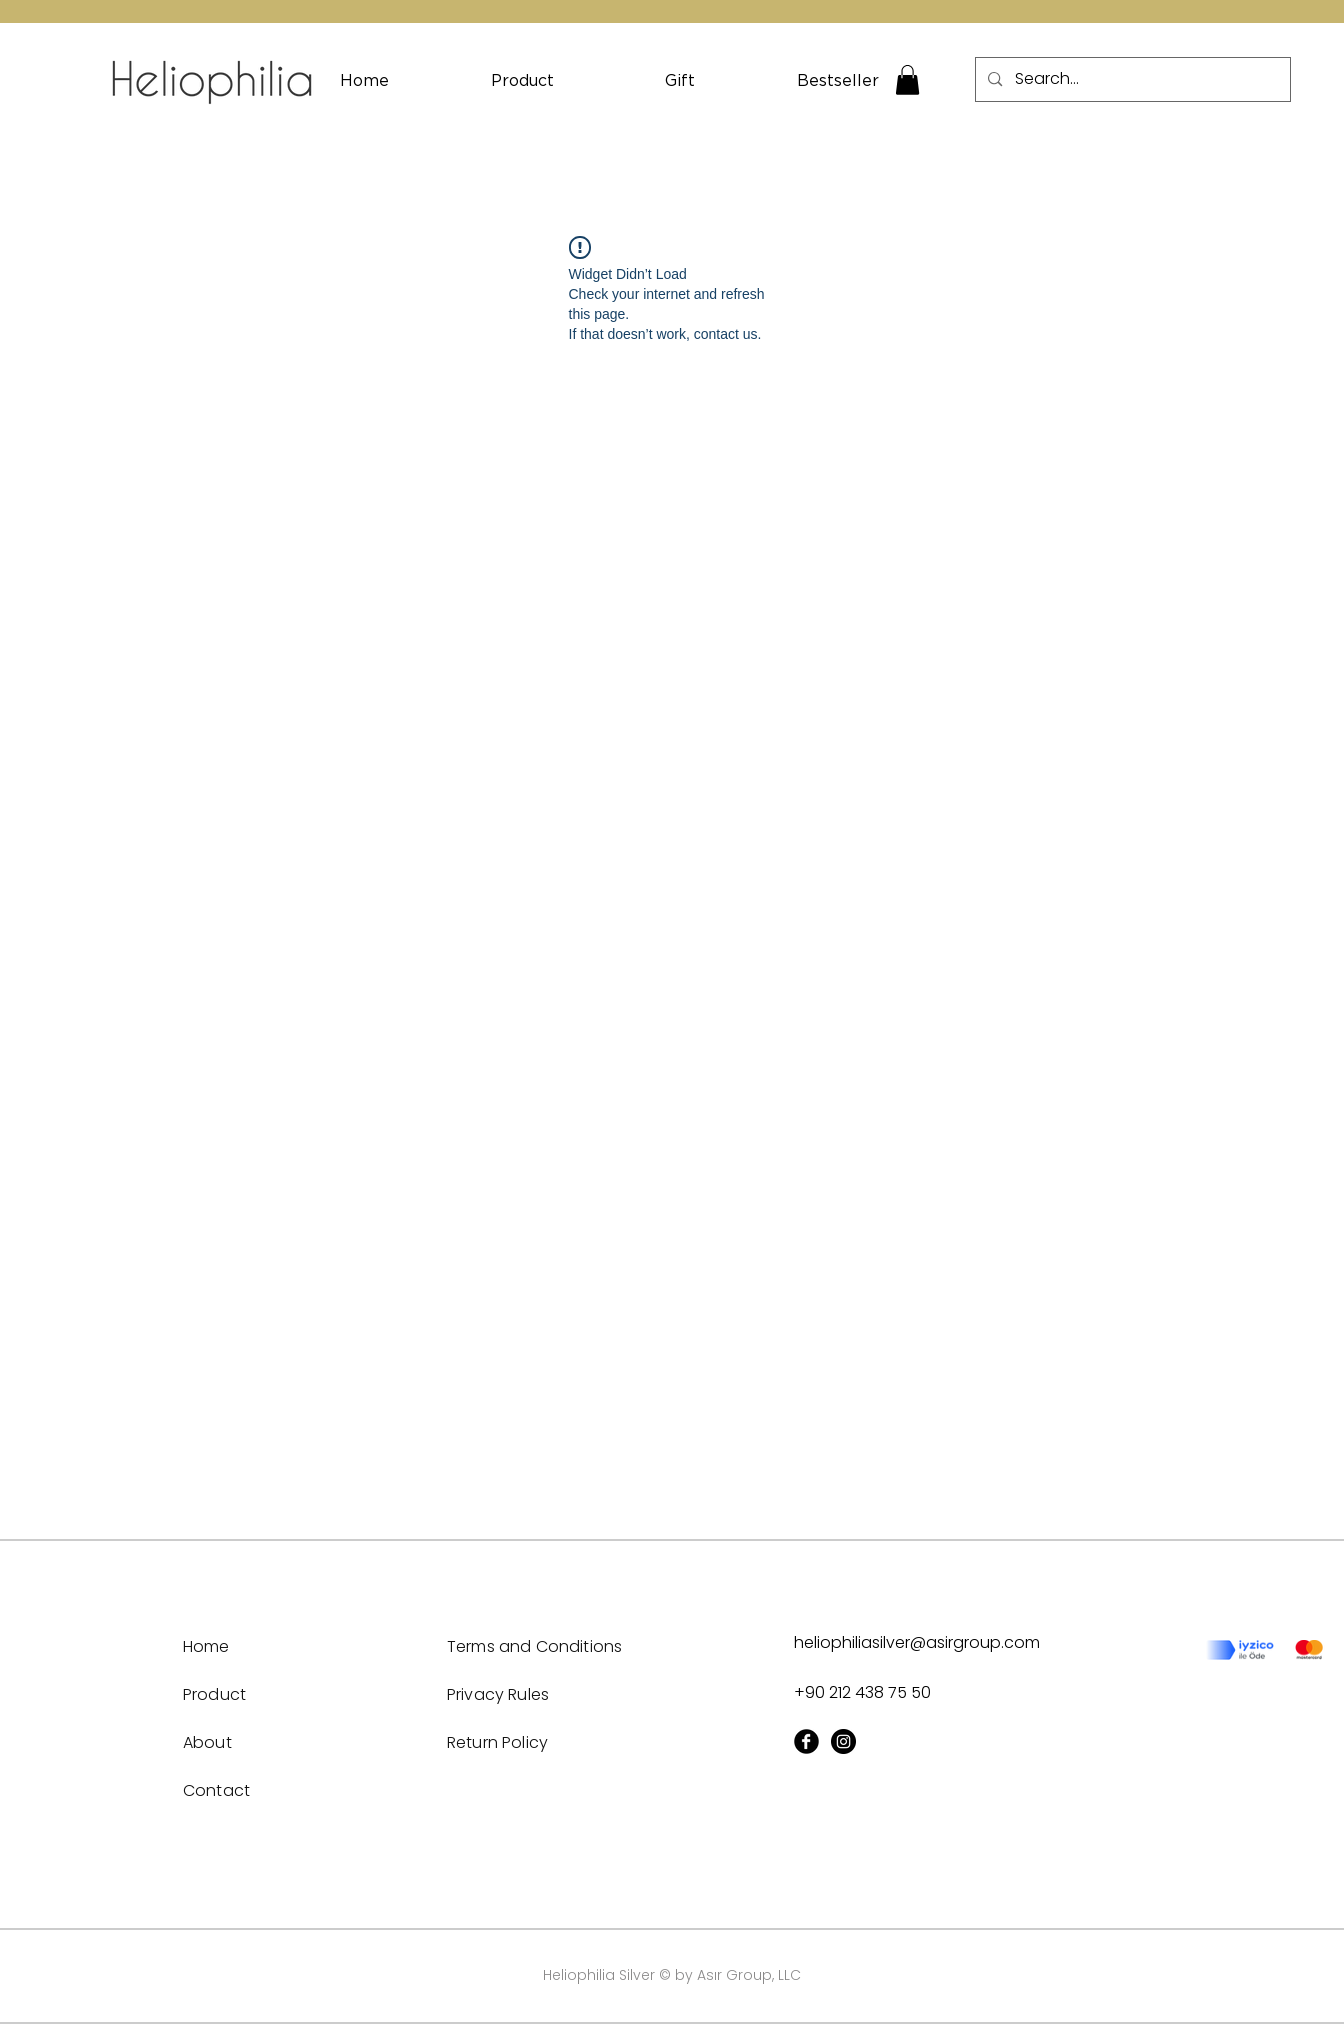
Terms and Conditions (534, 1646)
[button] (907, 80)
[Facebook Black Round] (806, 1741)
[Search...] (1132, 79)
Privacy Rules (498, 1694)
